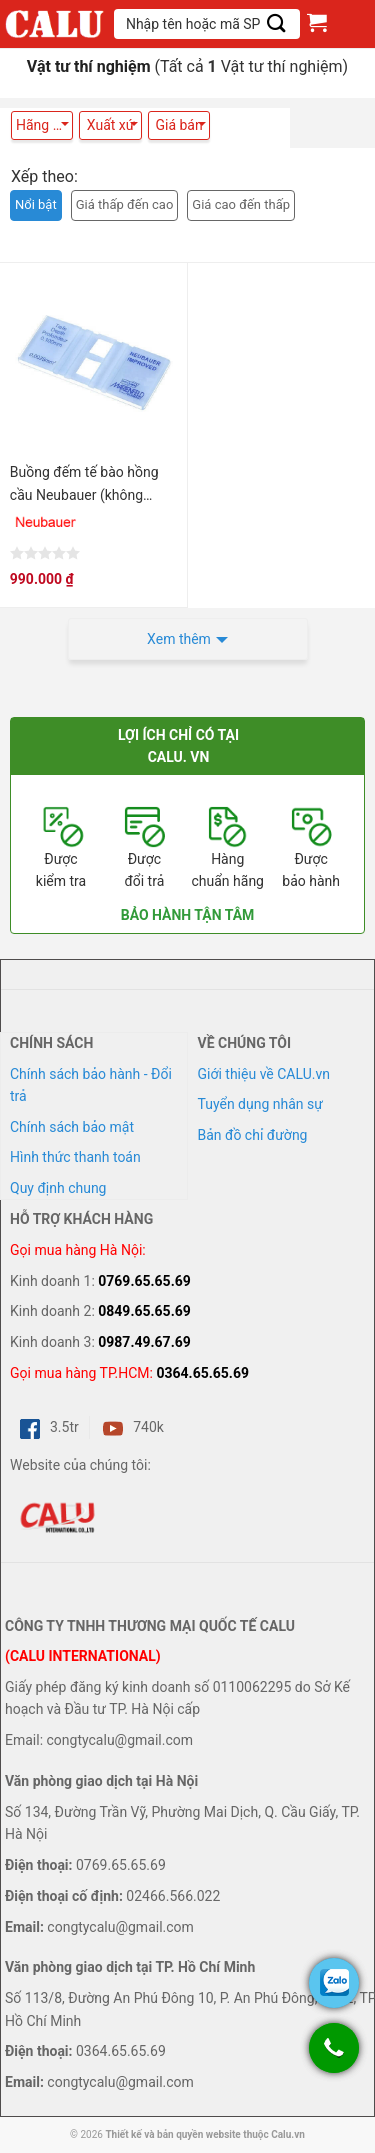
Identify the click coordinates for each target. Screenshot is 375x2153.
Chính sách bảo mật (72, 1127)
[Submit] (276, 23)
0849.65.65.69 (144, 1311)
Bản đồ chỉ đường (253, 1135)
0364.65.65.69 (202, 1373)
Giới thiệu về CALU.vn (264, 1074)
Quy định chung (58, 1188)
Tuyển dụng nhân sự (260, 1104)
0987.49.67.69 (144, 1342)
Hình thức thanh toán (75, 1157)
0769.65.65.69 (144, 1281)
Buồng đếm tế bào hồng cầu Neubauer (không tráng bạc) (84, 485)
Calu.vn (288, 2134)
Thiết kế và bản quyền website (172, 2134)
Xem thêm (179, 639)
